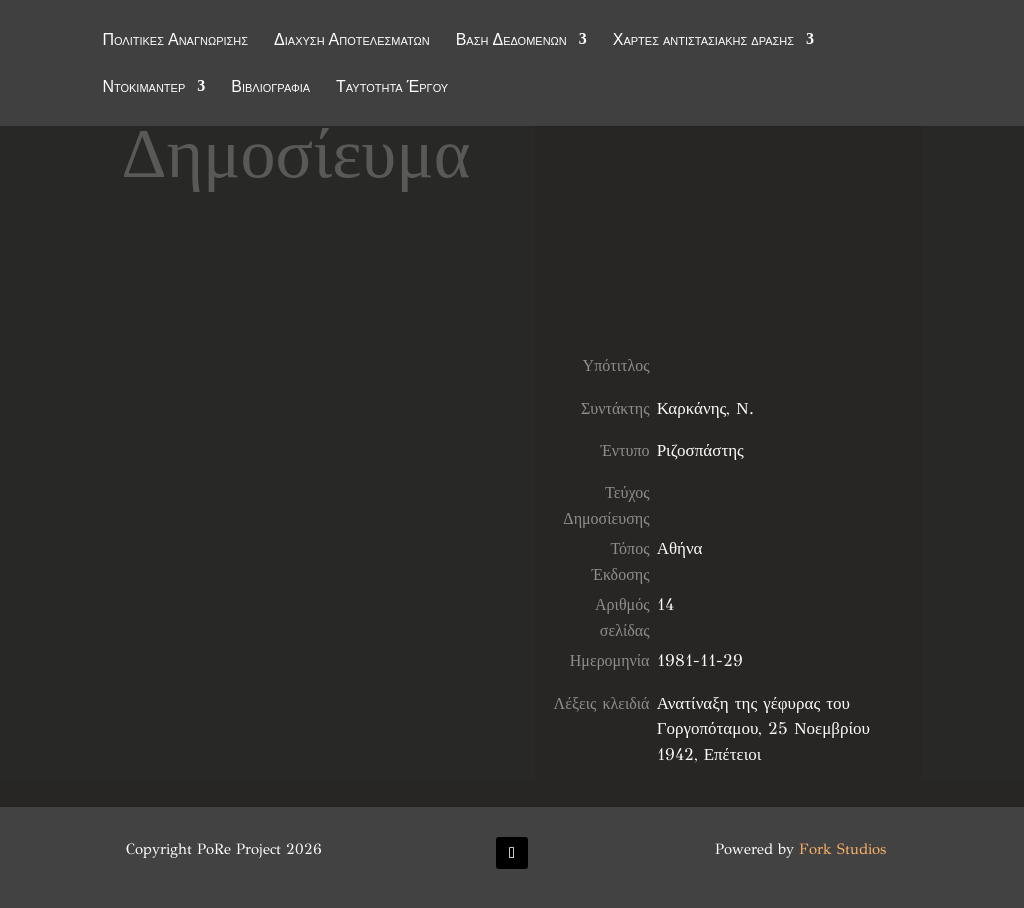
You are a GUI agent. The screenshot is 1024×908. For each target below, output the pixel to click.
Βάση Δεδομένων (511, 42)
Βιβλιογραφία (270, 89)
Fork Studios (842, 849)
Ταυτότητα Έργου (392, 89)
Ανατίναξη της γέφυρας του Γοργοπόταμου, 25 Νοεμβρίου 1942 (763, 729)
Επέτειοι (733, 754)
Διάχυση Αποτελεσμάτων (352, 42)
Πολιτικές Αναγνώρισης (175, 42)
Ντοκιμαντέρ (143, 89)
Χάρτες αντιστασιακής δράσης (703, 42)
